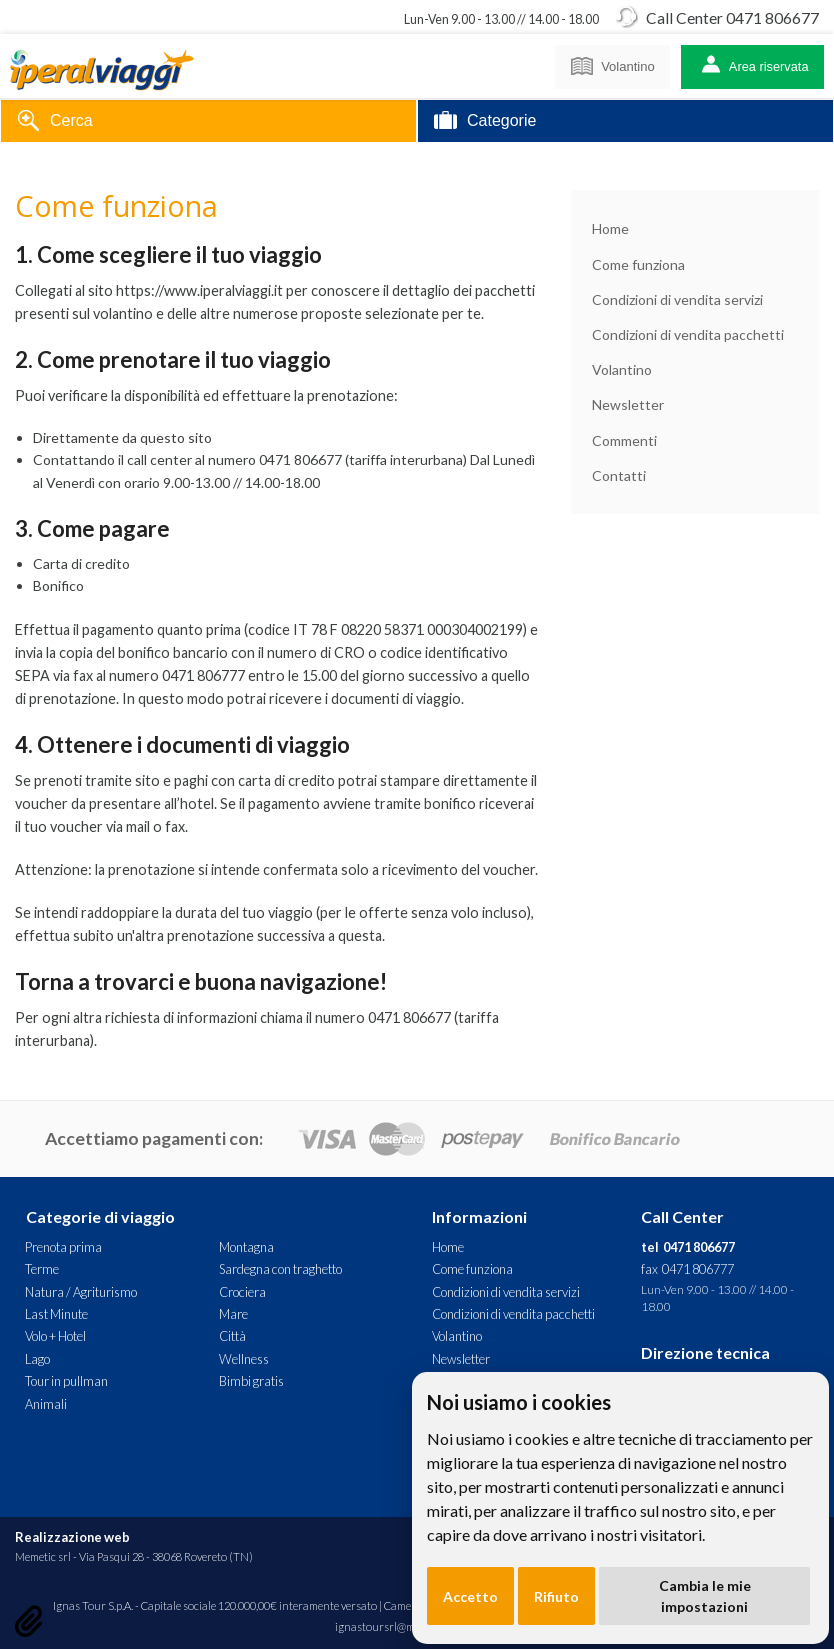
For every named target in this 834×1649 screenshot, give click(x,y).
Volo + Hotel (55, 1336)
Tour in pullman (66, 1381)
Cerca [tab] (55, 123)
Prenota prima (63, 1247)
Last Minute (56, 1314)
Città (232, 1336)
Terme (42, 1269)
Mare (233, 1314)
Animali (46, 1404)
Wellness (244, 1359)
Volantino (612, 63)
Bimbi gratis (251, 1381)
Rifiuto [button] (556, 1596)
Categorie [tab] (485, 123)
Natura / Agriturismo (81, 1292)
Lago (37, 1359)
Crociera (242, 1292)
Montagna (246, 1247)
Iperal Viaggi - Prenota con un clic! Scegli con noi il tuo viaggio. (101, 67)
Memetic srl (43, 1556)
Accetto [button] (470, 1596)
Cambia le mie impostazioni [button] (705, 1596)
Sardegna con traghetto (280, 1269)
